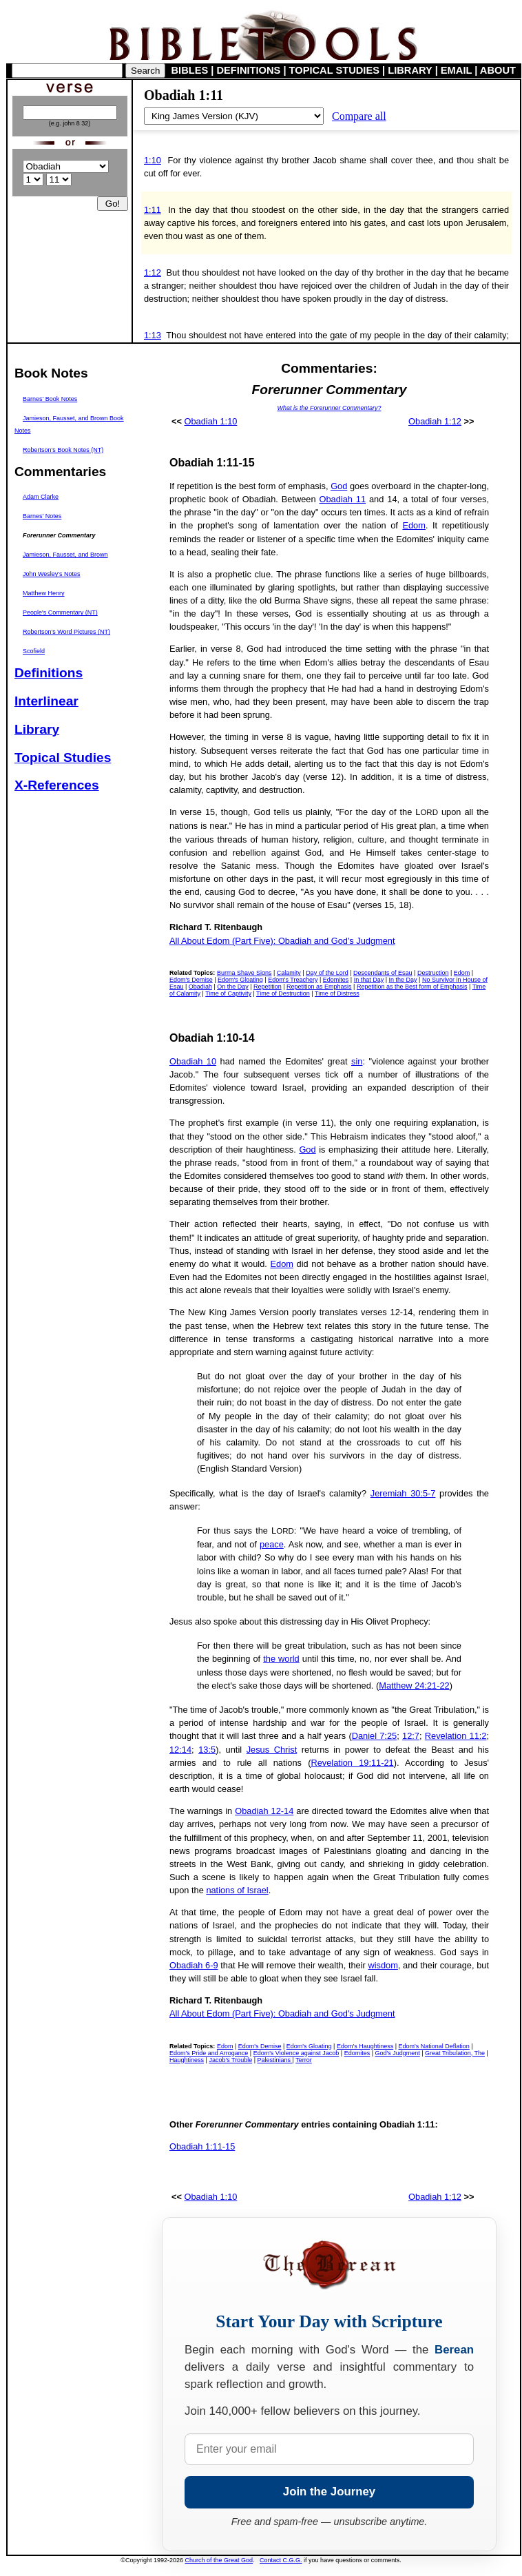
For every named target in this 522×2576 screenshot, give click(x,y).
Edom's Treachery (292, 979)
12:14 (180, 1749)
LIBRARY (410, 70)
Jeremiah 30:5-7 (403, 1493)
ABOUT (498, 70)
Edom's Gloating (240, 979)
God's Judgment (397, 2053)
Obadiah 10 (192, 1061)
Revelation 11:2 (456, 1736)
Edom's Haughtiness (365, 2046)
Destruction (433, 972)
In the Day (403, 979)
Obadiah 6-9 (193, 1965)
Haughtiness (186, 2060)
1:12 (152, 272)
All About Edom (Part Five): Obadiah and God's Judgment (282, 941)
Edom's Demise (191, 979)
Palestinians (275, 2060)
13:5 (207, 1749)
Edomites (336, 979)
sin (356, 1061)
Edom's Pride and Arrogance (208, 2053)
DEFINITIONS (249, 70)
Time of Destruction (283, 993)
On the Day (233, 986)
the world (281, 1658)
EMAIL (456, 70)
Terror (303, 2060)
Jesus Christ (272, 1749)
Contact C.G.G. (281, 2560)
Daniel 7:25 (374, 1736)
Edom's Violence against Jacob (296, 2053)
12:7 (410, 1736)
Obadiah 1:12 (434, 421)
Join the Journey (329, 2491)
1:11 (152, 210)
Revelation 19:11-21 (352, 1763)
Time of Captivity (228, 993)
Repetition (267, 986)
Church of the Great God (219, 2560)
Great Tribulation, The (455, 2053)
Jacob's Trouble (230, 2060)
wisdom (382, 1965)
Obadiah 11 (342, 499)
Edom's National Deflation (434, 2046)
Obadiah (200, 986)
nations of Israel (237, 1890)
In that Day (369, 979)
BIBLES (190, 70)
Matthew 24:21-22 (414, 1685)
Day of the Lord (327, 972)
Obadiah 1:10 (211, 421)
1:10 (152, 160)
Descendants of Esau (383, 972)
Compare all (359, 116)
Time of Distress (337, 993)
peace (272, 1544)
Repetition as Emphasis (319, 986)
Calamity (289, 972)
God (339, 486)
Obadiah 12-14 (264, 1811)
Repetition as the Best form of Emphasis (412, 986)
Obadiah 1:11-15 (202, 2146)
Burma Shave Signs (244, 972)
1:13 (152, 335)
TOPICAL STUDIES (334, 70)
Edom (413, 525)
